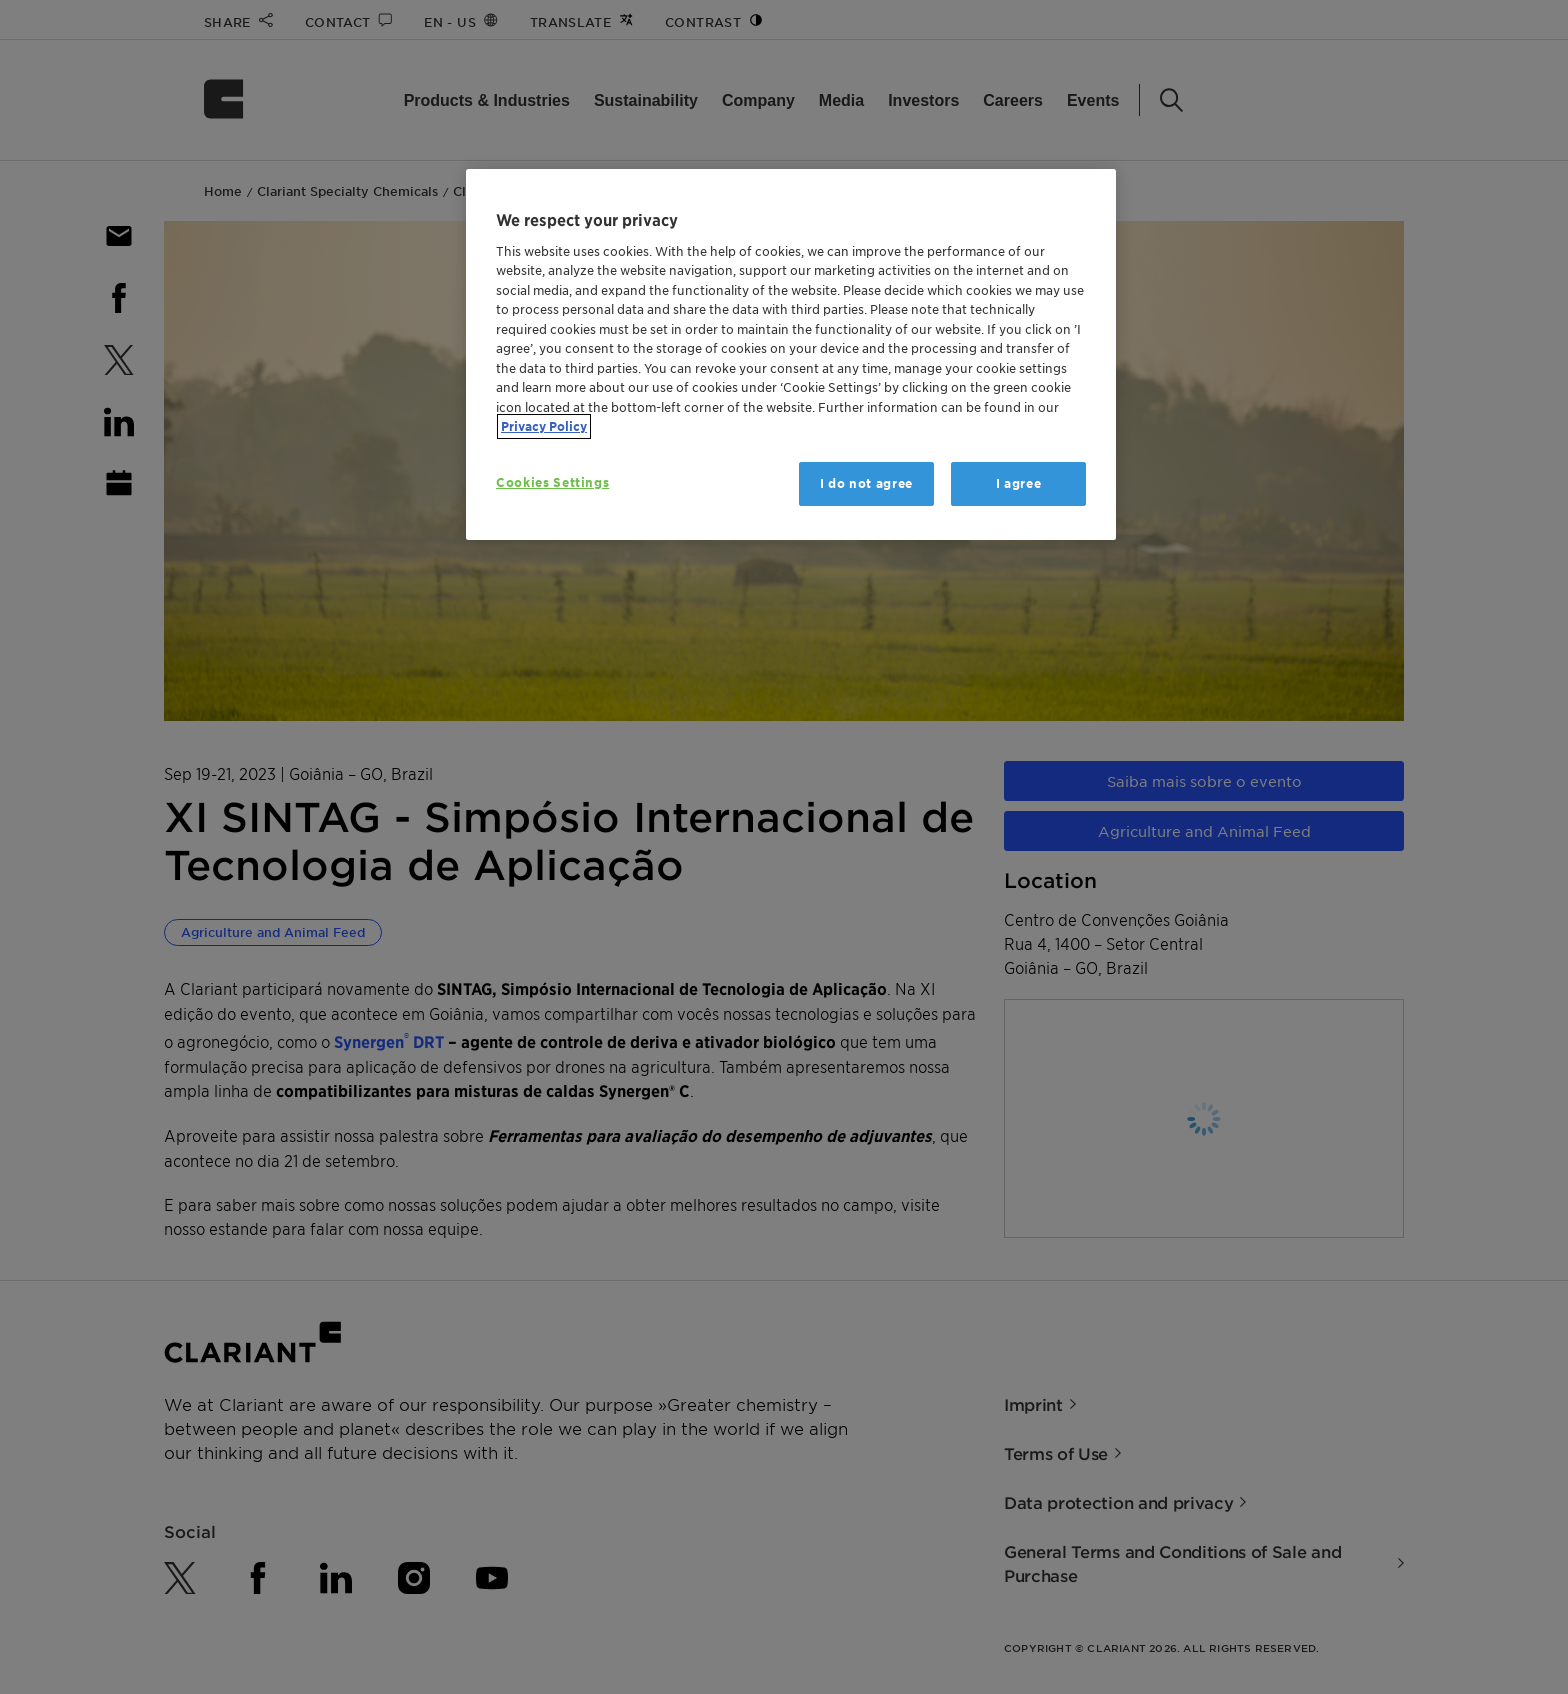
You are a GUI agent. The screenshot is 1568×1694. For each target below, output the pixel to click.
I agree (1019, 483)
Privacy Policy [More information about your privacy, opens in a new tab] (544, 426)
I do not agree (866, 483)
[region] (791, 354)
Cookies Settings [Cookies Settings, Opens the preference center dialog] (552, 482)
